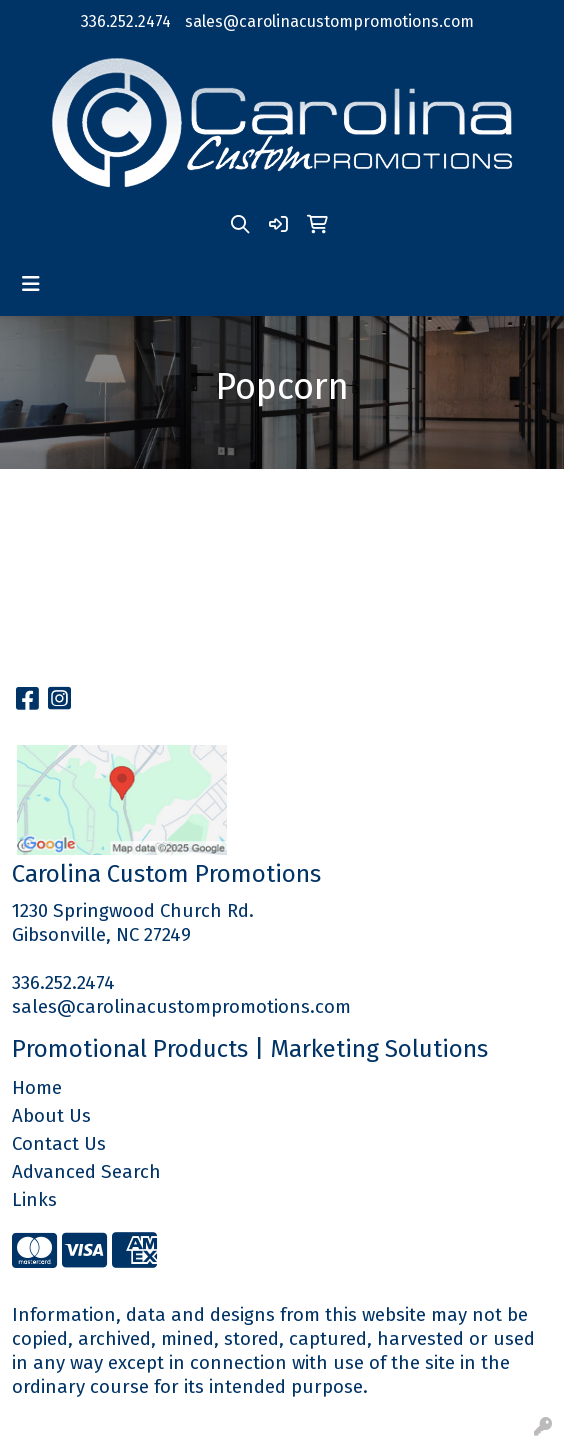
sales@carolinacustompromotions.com (329, 21)
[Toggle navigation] (31, 284)
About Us (51, 1116)
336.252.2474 (126, 21)
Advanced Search (86, 1172)
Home (37, 1088)
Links (34, 1200)
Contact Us (59, 1144)
